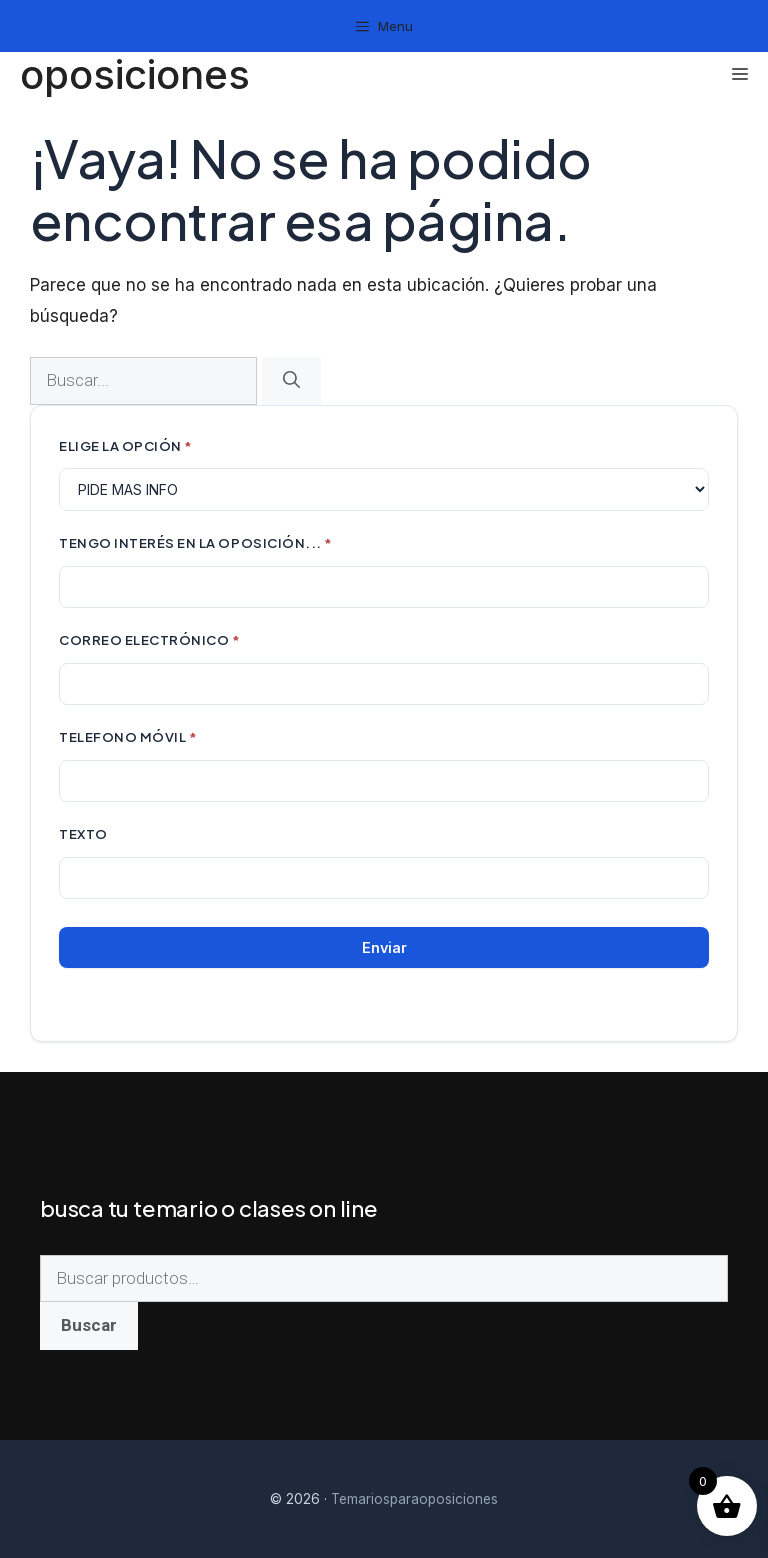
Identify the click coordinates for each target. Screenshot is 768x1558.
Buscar (89, 1325)
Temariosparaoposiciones (414, 1499)
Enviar (384, 947)
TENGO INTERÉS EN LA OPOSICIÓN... (196, 542)
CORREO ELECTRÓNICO (150, 639)
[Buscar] (291, 381)
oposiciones (135, 74)
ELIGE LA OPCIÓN (126, 445)
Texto (83, 833)
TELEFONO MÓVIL (128, 736)
